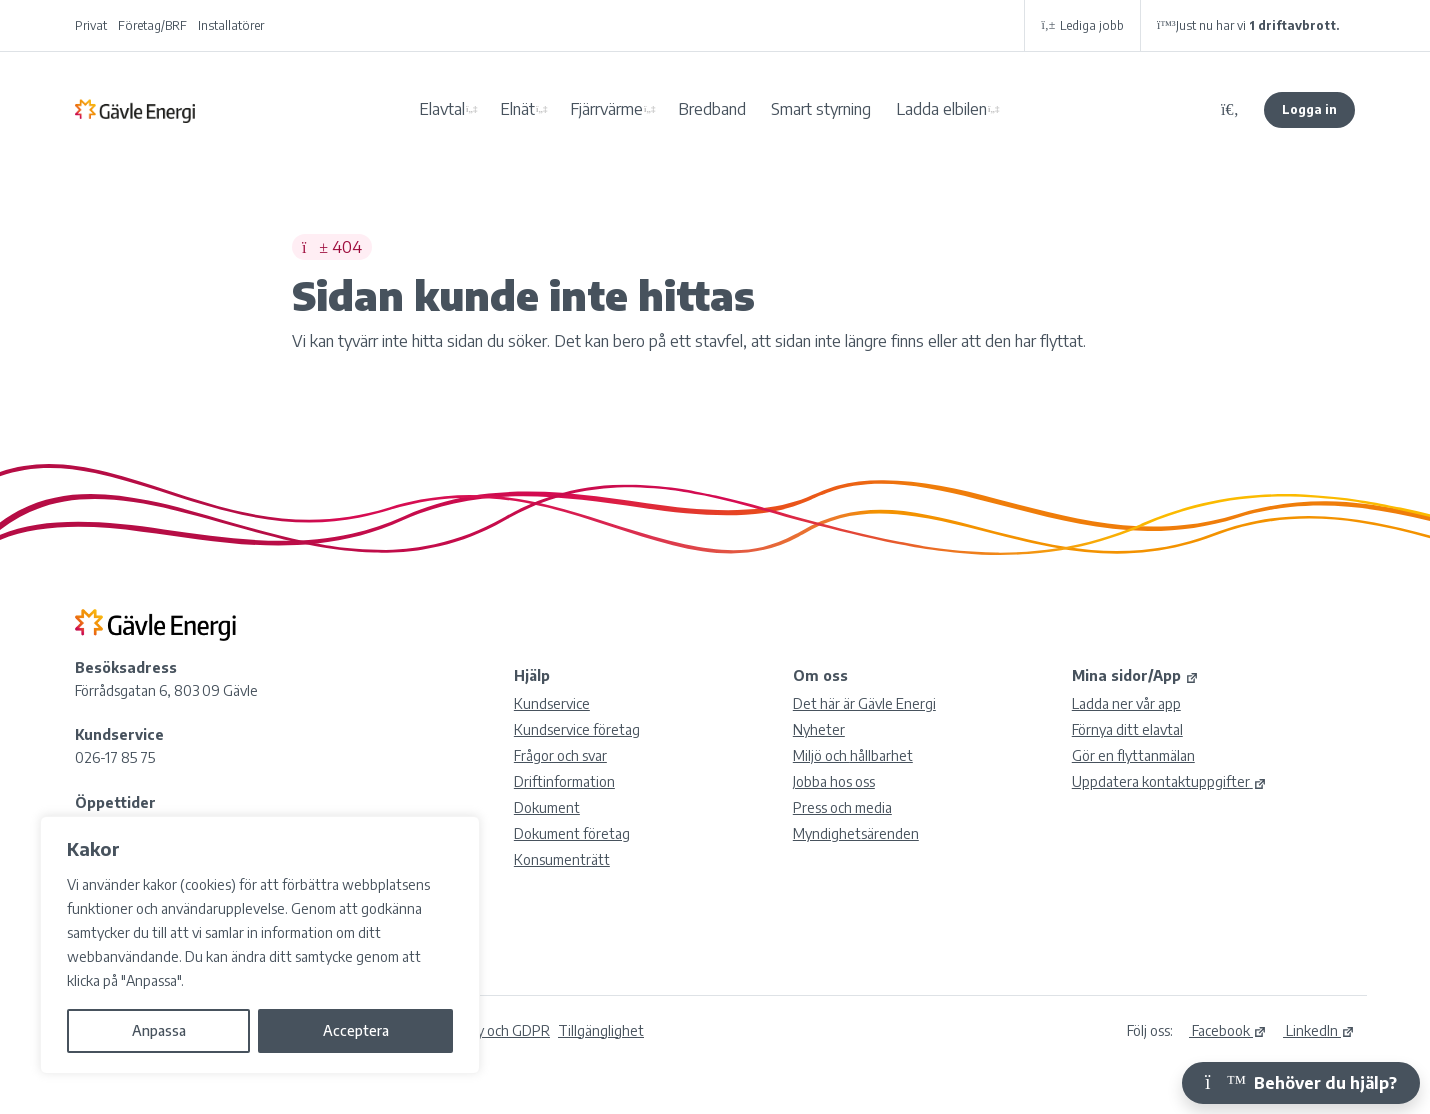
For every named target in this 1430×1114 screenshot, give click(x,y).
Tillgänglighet (601, 1030)
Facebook (1228, 1030)
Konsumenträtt (562, 859)
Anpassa (159, 1030)
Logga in (1309, 109)
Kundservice (552, 703)
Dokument (547, 807)
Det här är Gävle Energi (864, 703)
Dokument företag (572, 833)
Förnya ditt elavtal (1127, 729)
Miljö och (853, 755)
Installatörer (231, 25)
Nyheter (819, 729)
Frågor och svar (560, 755)
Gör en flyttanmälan (1133, 755)
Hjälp (532, 675)
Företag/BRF (152, 25)
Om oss (820, 675)
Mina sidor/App (1135, 675)
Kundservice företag (577, 729)
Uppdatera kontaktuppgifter (1169, 781)
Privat (91, 25)
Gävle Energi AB (135, 110)
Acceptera (356, 1030)
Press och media (842, 807)
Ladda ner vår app (1126, 703)
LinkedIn (1319, 1030)
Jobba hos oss (834, 781)
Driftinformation (564, 781)
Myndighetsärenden (856, 833)
